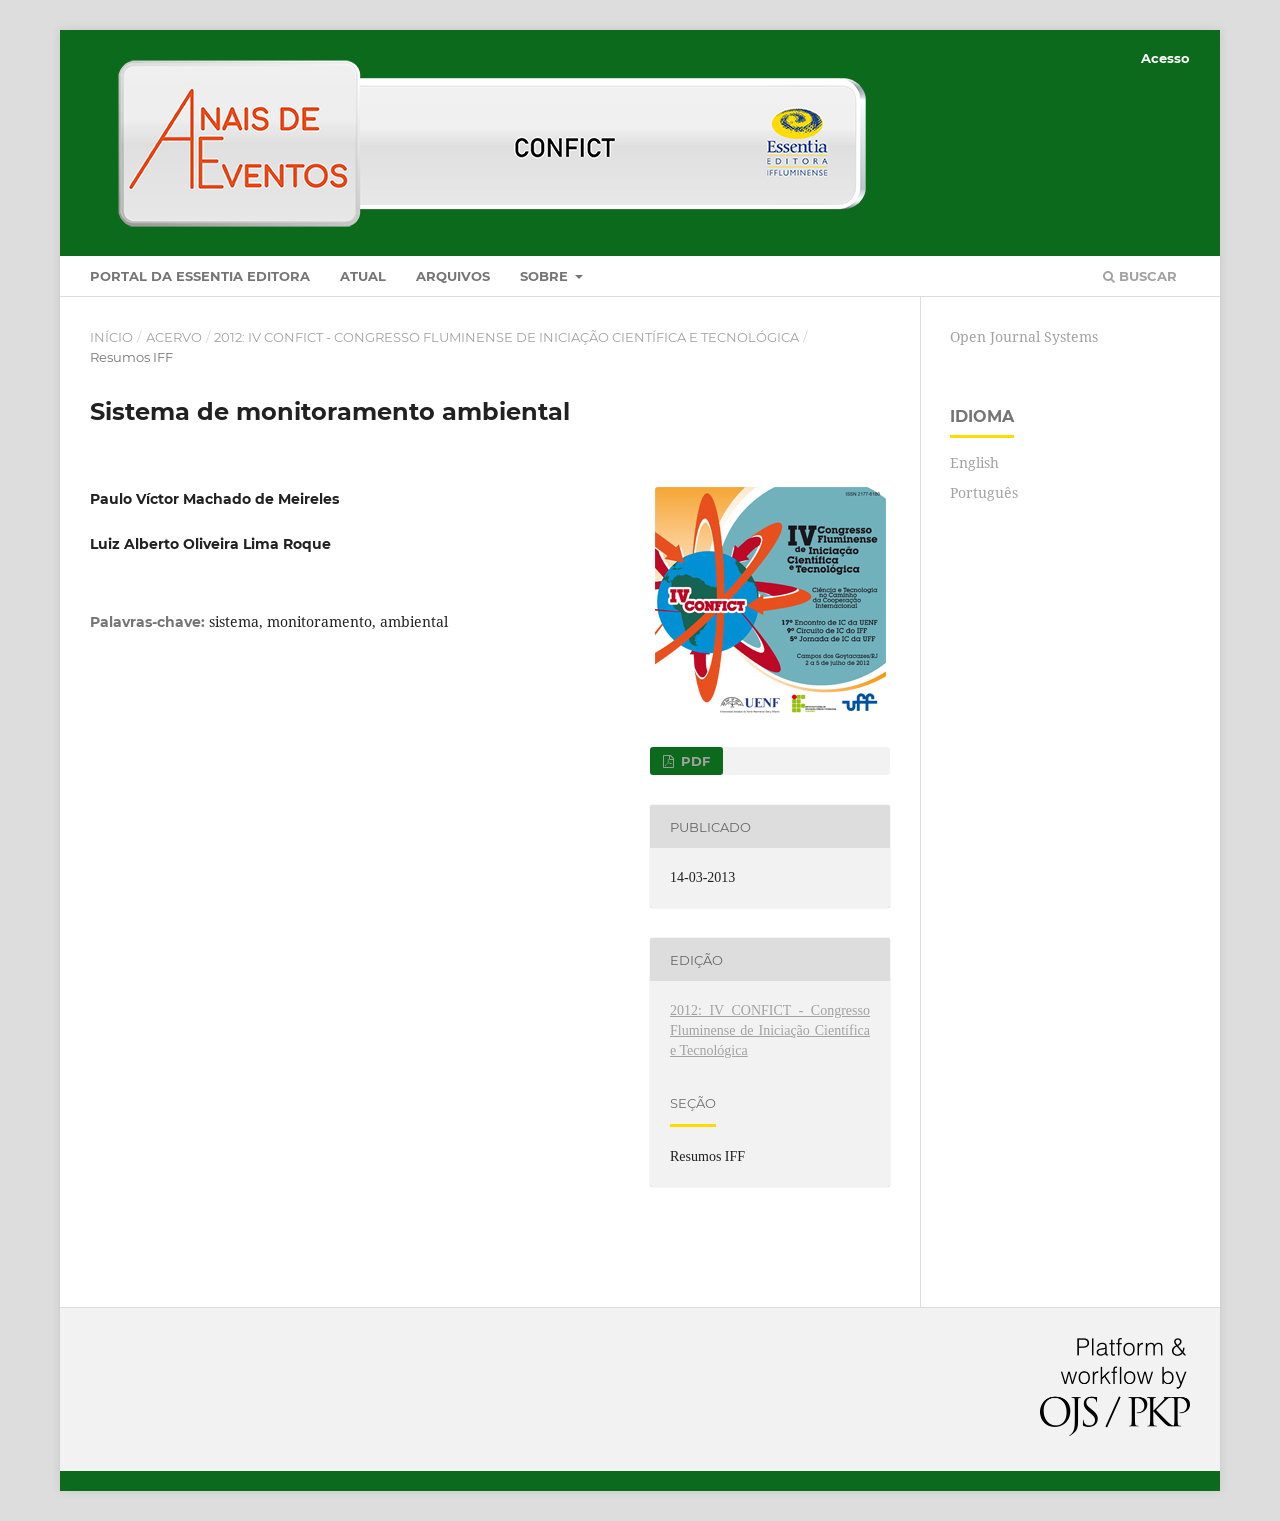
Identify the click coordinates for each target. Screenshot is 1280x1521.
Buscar (1140, 276)
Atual (363, 276)
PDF (693, 761)
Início (111, 337)
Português (984, 492)
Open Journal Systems (1024, 336)
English (974, 462)
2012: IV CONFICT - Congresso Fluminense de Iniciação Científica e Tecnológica (506, 337)
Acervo (174, 337)
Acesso (1165, 58)
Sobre (546, 276)
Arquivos (453, 276)
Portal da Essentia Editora (200, 276)
